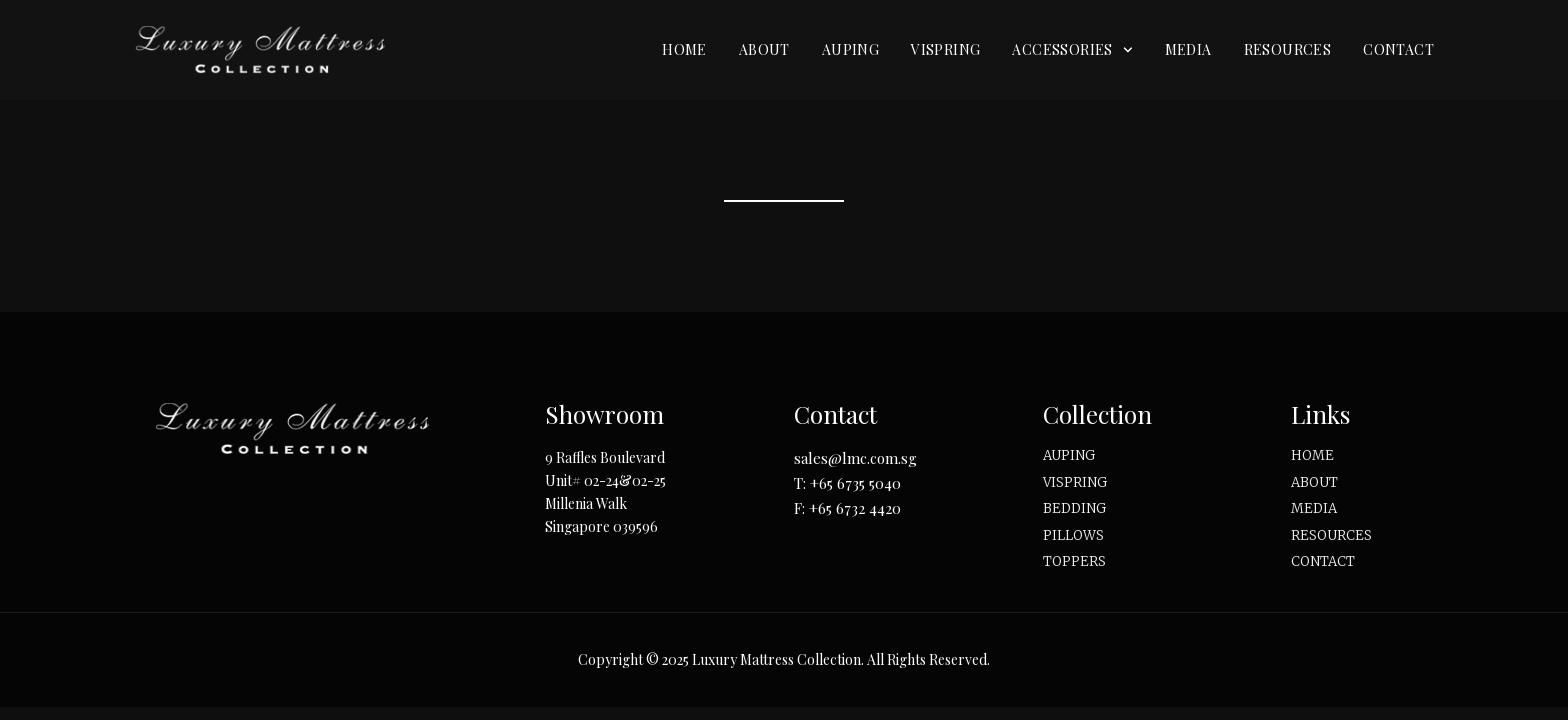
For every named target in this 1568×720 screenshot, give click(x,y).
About (764, 49)
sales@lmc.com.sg (855, 458)
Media (1188, 49)
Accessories (1072, 50)
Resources (1288, 49)
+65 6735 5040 (855, 483)
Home (684, 49)
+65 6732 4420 (855, 508)
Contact (1398, 49)
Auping (850, 49)
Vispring (945, 49)
